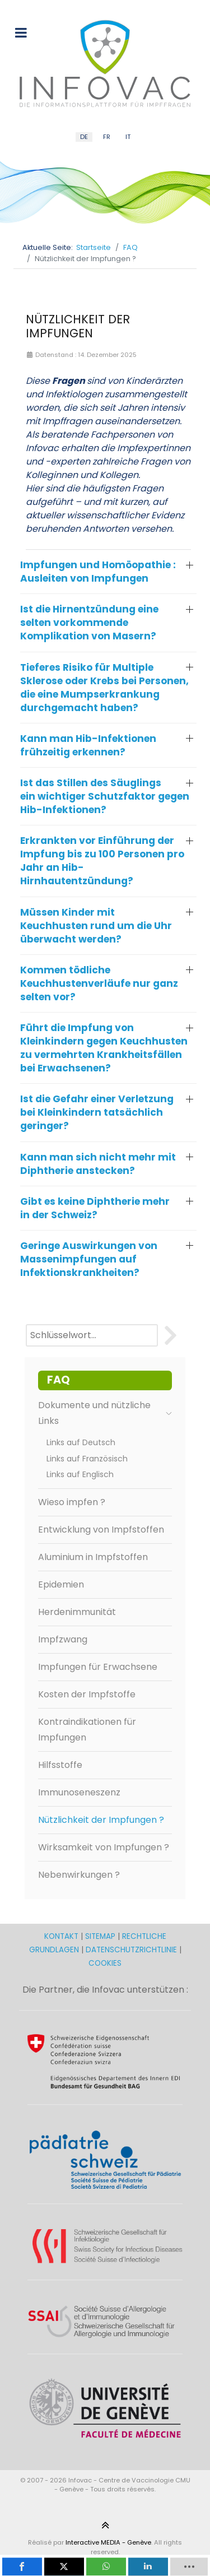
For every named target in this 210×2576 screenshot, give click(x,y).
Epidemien (61, 1584)
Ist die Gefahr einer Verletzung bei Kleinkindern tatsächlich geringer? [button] (97, 1112)
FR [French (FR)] (106, 136)
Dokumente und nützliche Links (105, 1413)
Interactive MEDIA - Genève (108, 2542)
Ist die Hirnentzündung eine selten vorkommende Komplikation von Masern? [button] (89, 622)
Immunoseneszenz (79, 1792)
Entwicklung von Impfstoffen (101, 1529)
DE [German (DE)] (84, 136)
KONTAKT (62, 1936)
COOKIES (105, 1963)
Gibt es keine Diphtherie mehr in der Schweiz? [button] (95, 1208)
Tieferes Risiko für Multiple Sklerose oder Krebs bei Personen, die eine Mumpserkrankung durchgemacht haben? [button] (104, 687)
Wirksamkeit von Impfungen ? (103, 1847)
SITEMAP (101, 1936)
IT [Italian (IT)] (127, 136)
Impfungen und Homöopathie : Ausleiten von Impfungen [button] (98, 571)
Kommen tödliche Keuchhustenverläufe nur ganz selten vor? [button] (99, 983)
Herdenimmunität (77, 1611)
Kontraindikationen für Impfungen (87, 1729)
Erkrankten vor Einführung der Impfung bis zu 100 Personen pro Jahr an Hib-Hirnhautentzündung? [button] (102, 861)
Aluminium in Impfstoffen (93, 1557)
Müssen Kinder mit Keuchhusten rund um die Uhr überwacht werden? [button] (96, 926)
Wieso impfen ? (71, 1502)
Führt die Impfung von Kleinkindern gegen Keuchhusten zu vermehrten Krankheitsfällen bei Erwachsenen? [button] (104, 1048)
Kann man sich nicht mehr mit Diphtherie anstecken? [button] (98, 1163)
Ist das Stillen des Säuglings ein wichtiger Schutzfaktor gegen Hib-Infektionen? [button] (104, 796)
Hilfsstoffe (60, 1764)
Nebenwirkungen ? (79, 1874)
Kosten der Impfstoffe (87, 1694)
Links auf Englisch (80, 1474)
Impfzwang (62, 1639)
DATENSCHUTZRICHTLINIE (131, 1949)
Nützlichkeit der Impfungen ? (101, 1819)
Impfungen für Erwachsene (97, 1666)
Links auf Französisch (87, 1458)
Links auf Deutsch (80, 1442)
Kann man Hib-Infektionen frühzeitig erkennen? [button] (88, 745)
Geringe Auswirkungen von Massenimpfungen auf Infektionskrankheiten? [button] (88, 1259)
